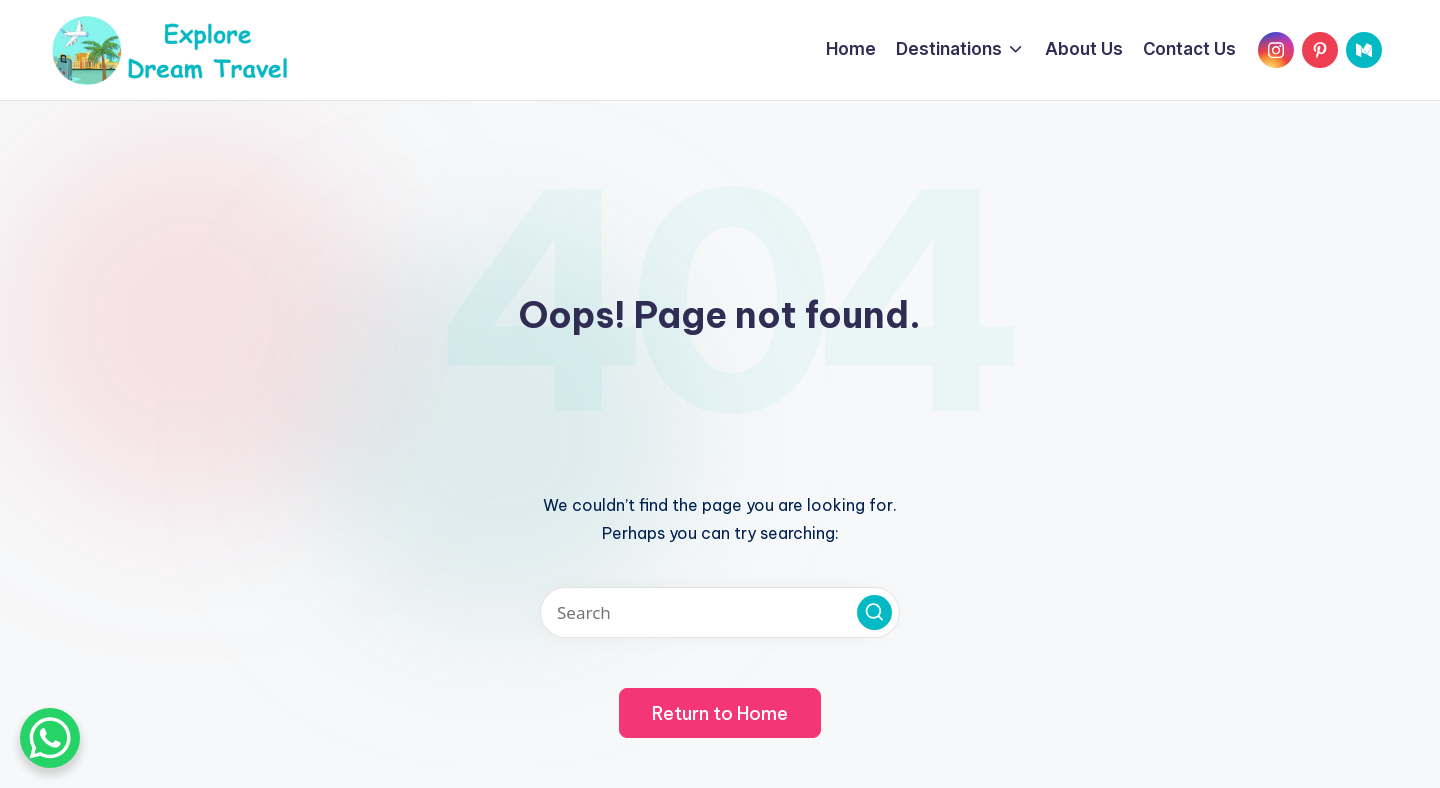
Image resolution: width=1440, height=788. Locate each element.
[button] (874, 612)
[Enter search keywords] (720, 612)
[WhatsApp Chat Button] (50, 738)
